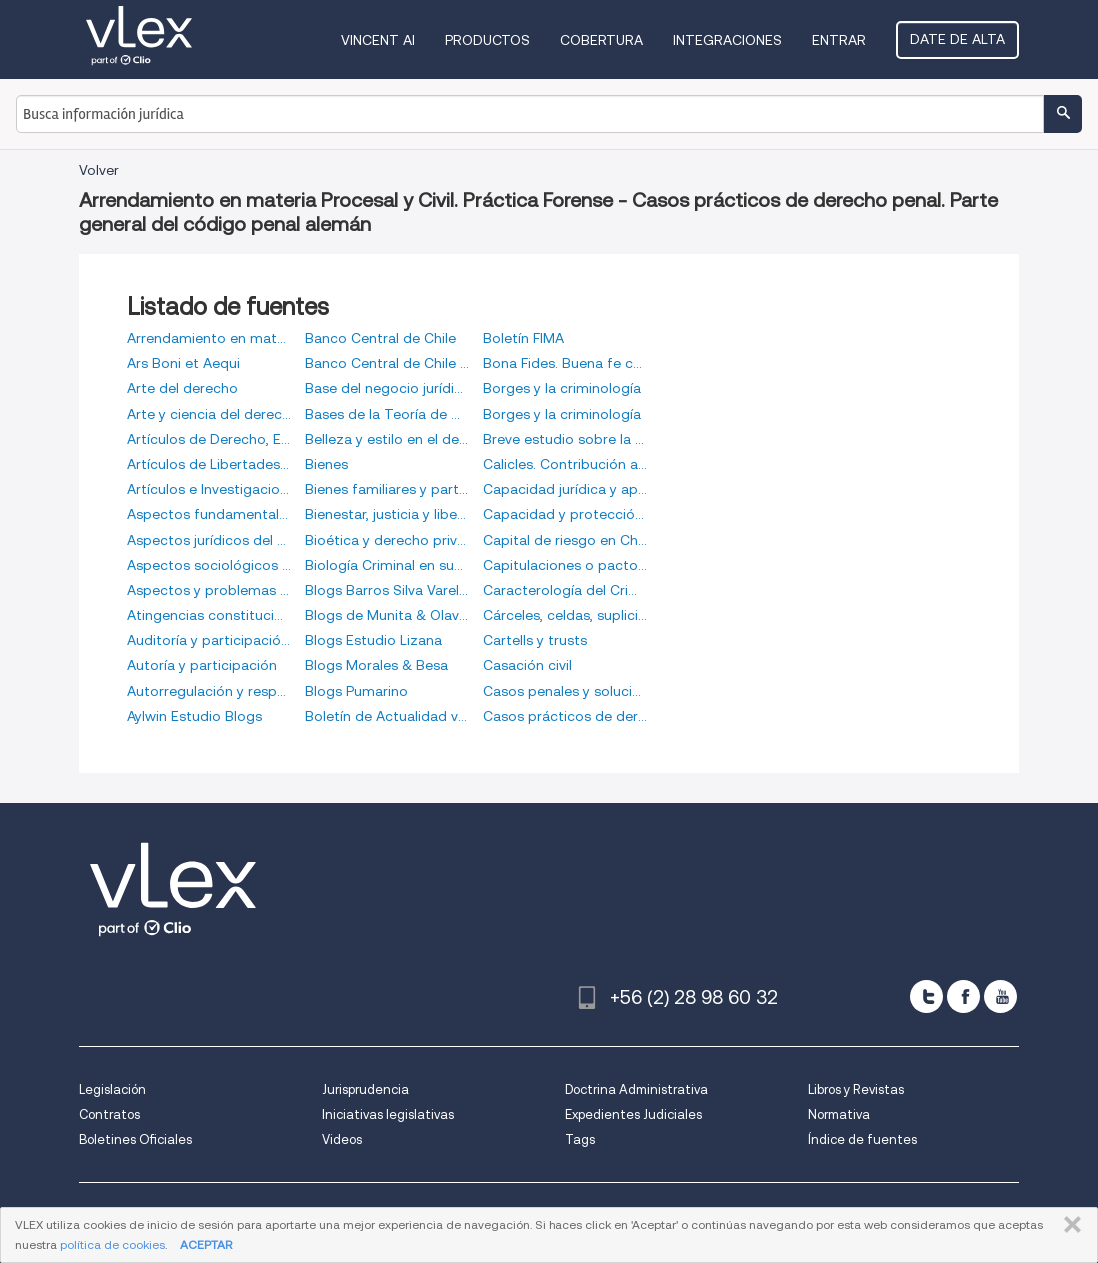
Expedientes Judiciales (633, 1114)
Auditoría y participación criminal (209, 640)
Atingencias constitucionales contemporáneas (209, 615)
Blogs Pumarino (356, 691)
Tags (580, 1139)
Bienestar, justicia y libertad (387, 514)
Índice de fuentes (862, 1139)
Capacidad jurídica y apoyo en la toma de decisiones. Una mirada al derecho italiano (565, 489)
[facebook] (963, 996)
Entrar (839, 40)
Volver (99, 170)
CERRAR (1068, 1225)
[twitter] (926, 996)
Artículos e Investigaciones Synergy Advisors (209, 489)
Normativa (839, 1114)
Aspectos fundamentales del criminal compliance (209, 514)
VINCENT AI (378, 40)
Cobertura (601, 40)
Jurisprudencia (365, 1089)
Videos (342, 1139)
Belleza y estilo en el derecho (387, 439)
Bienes (326, 464)
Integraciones (727, 40)
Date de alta (957, 39)
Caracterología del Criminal (565, 590)
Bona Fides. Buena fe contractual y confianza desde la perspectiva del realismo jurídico (565, 363)
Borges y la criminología (562, 388)
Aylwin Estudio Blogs (194, 716)
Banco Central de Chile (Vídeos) (387, 363)
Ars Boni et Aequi (183, 363)
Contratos (109, 1114)
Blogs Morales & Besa (376, 665)
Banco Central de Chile (380, 338)
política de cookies (112, 1244)
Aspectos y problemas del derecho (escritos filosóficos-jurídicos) (209, 590)
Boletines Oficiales (135, 1139)
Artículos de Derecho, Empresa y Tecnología (209, 439)
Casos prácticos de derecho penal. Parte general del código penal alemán (565, 716)
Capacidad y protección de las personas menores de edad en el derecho (565, 514)
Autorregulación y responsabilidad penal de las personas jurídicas (209, 691)
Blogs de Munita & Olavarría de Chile (387, 615)
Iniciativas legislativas (388, 1114)
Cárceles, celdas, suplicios (565, 615)
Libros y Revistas (856, 1089)
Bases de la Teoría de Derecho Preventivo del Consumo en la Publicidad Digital (387, 414)
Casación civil (527, 665)
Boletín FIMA (523, 338)
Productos (487, 40)
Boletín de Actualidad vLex (387, 716)
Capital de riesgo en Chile (565, 540)
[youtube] (1000, 996)
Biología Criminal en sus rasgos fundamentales (387, 565)
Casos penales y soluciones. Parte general (565, 691)
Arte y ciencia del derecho (209, 414)
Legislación (112, 1089)
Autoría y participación (202, 665)
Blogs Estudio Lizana (373, 640)
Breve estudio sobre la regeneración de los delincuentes (565, 439)
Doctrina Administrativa (636, 1089)
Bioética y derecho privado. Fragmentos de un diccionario (387, 540)
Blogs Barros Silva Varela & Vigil (387, 590)
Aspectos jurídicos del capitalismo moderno (209, 540)
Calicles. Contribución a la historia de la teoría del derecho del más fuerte (565, 464)
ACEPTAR (206, 1244)
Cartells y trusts (535, 640)
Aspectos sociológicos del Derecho (209, 565)
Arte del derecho (182, 388)
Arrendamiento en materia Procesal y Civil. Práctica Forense (209, 338)
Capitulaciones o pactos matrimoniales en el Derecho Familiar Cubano (565, 565)
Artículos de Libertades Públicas (209, 464)
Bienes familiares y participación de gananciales (387, 489)
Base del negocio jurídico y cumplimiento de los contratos (387, 388)
